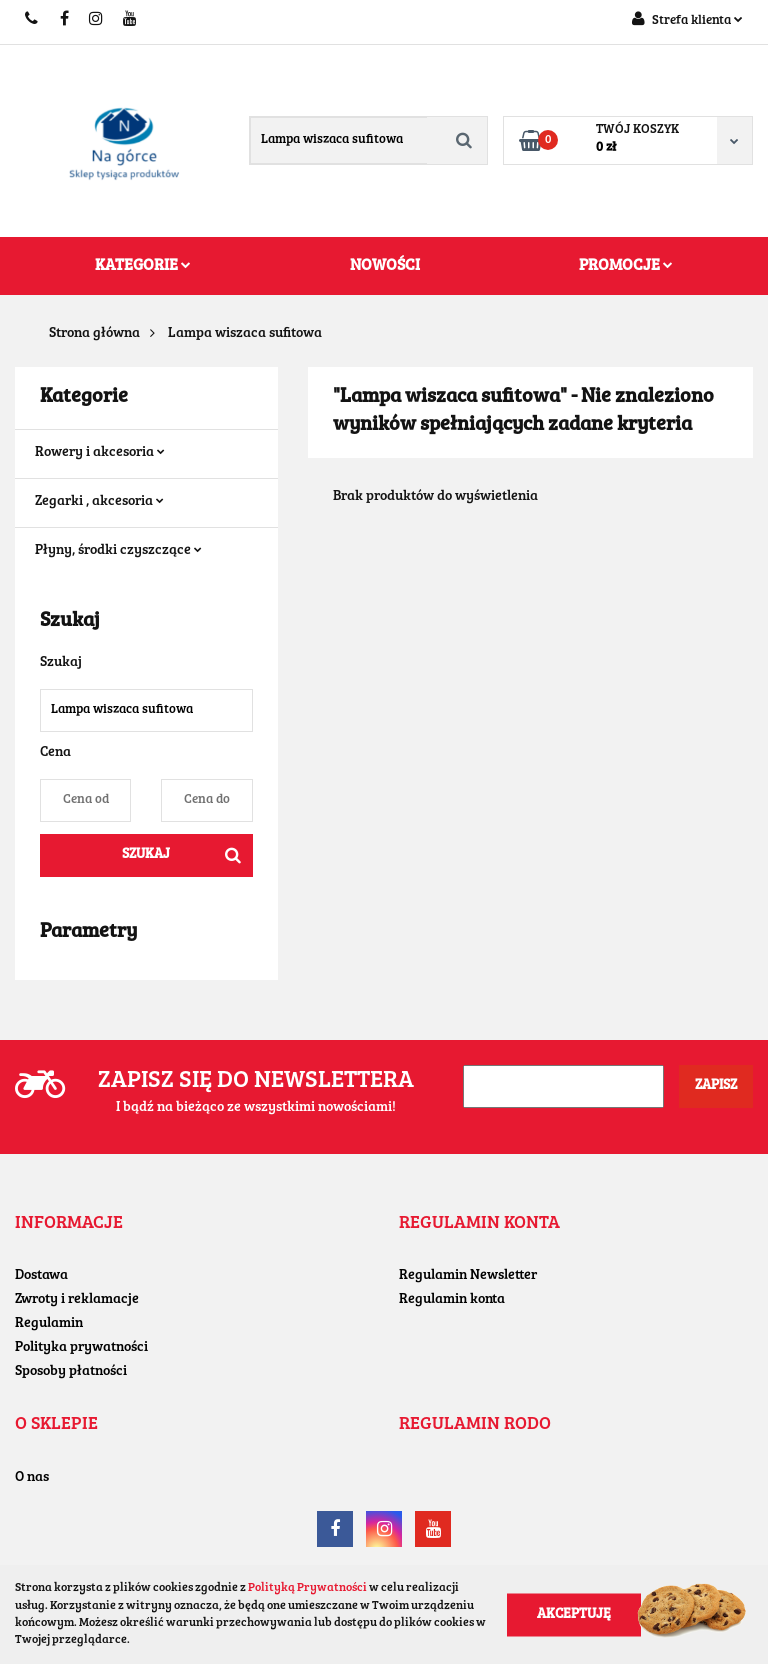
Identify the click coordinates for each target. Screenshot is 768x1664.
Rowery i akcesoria (100, 453)
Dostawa (41, 1276)
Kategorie (143, 266)
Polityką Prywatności (307, 1588)
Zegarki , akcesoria (99, 502)
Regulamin (49, 1324)
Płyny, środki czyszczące (118, 551)
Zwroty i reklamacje (77, 1300)
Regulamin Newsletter (468, 1276)
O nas (32, 1478)
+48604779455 (32, 20)
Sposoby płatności (71, 1372)
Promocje (626, 266)
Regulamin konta (452, 1300)
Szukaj (146, 855)
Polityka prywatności (81, 1348)
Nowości (385, 266)
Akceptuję (574, 1614)
